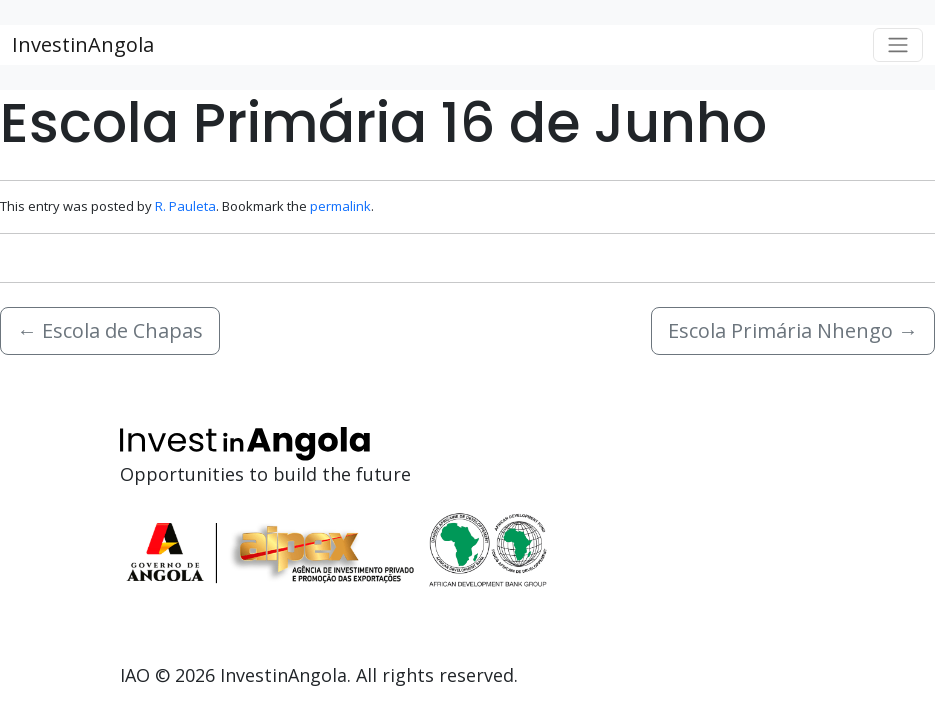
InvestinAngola (83, 44)
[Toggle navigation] (898, 45)
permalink (340, 206)
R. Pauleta (185, 206)
